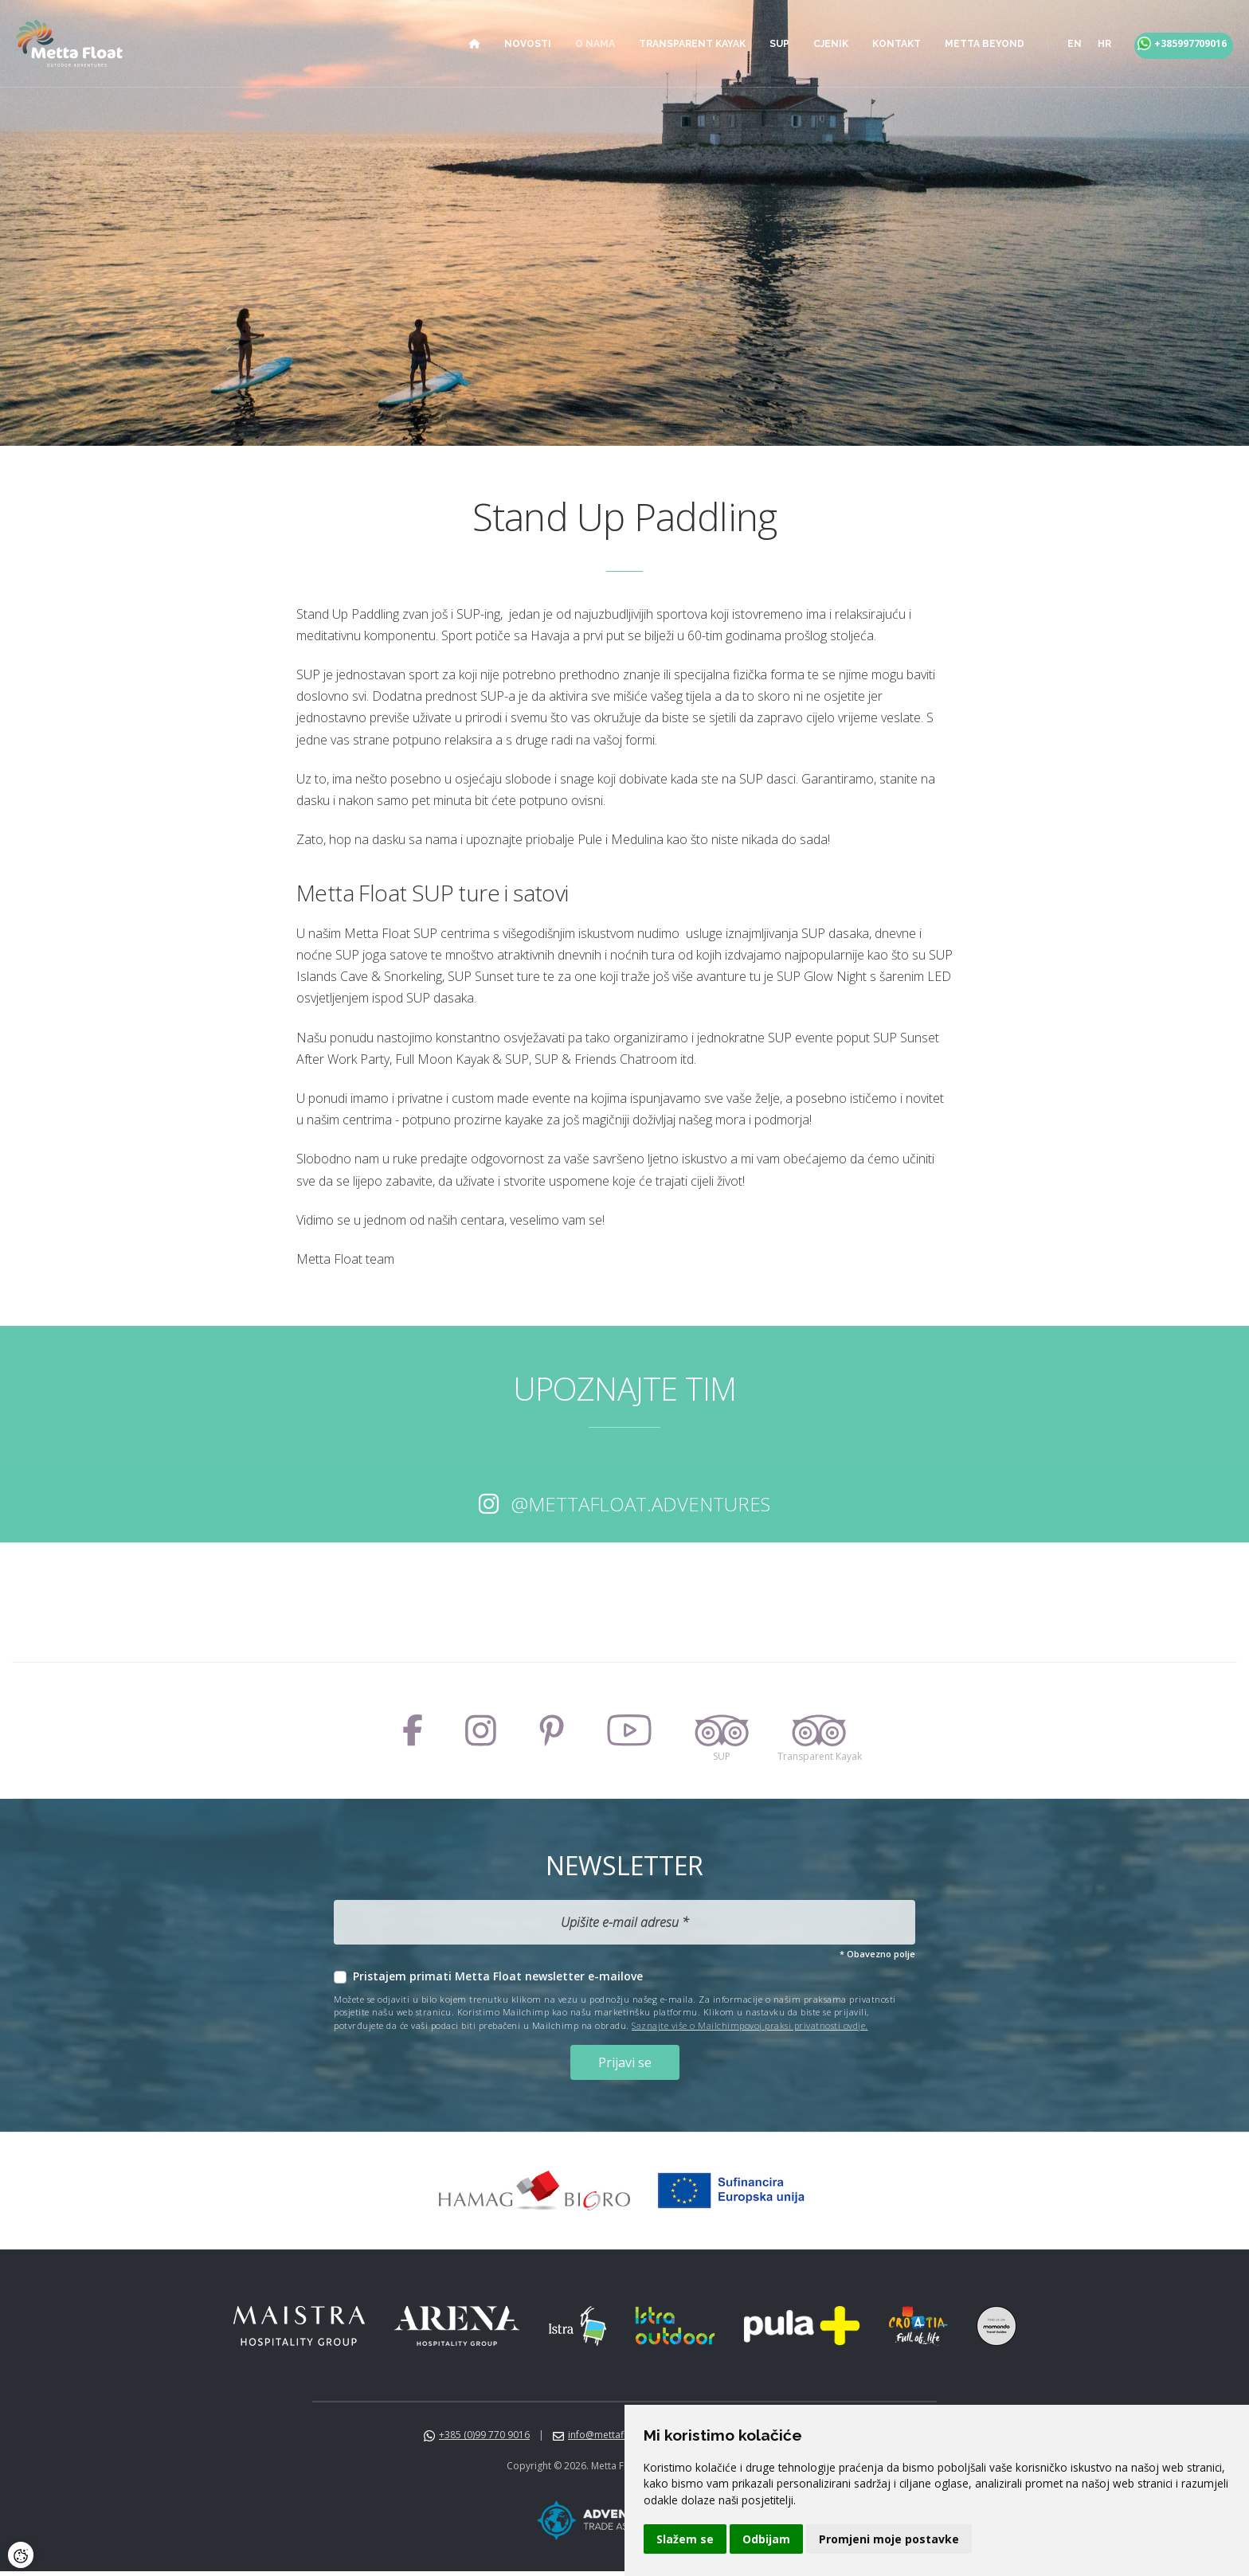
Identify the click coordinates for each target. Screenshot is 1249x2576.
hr (1088, 43)
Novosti (511, 43)
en (1058, 43)
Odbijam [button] (766, 2539)
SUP (763, 43)
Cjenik (814, 43)
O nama (579, 43)
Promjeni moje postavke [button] (889, 2539)
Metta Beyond (968, 43)
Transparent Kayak (676, 43)
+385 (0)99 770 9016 (484, 2439)
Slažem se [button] (685, 2539)
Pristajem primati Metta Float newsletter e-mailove (498, 1976)
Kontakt (880, 43)
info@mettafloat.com (616, 2439)
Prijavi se (625, 2064)
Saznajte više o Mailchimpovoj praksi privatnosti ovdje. (750, 2025)
